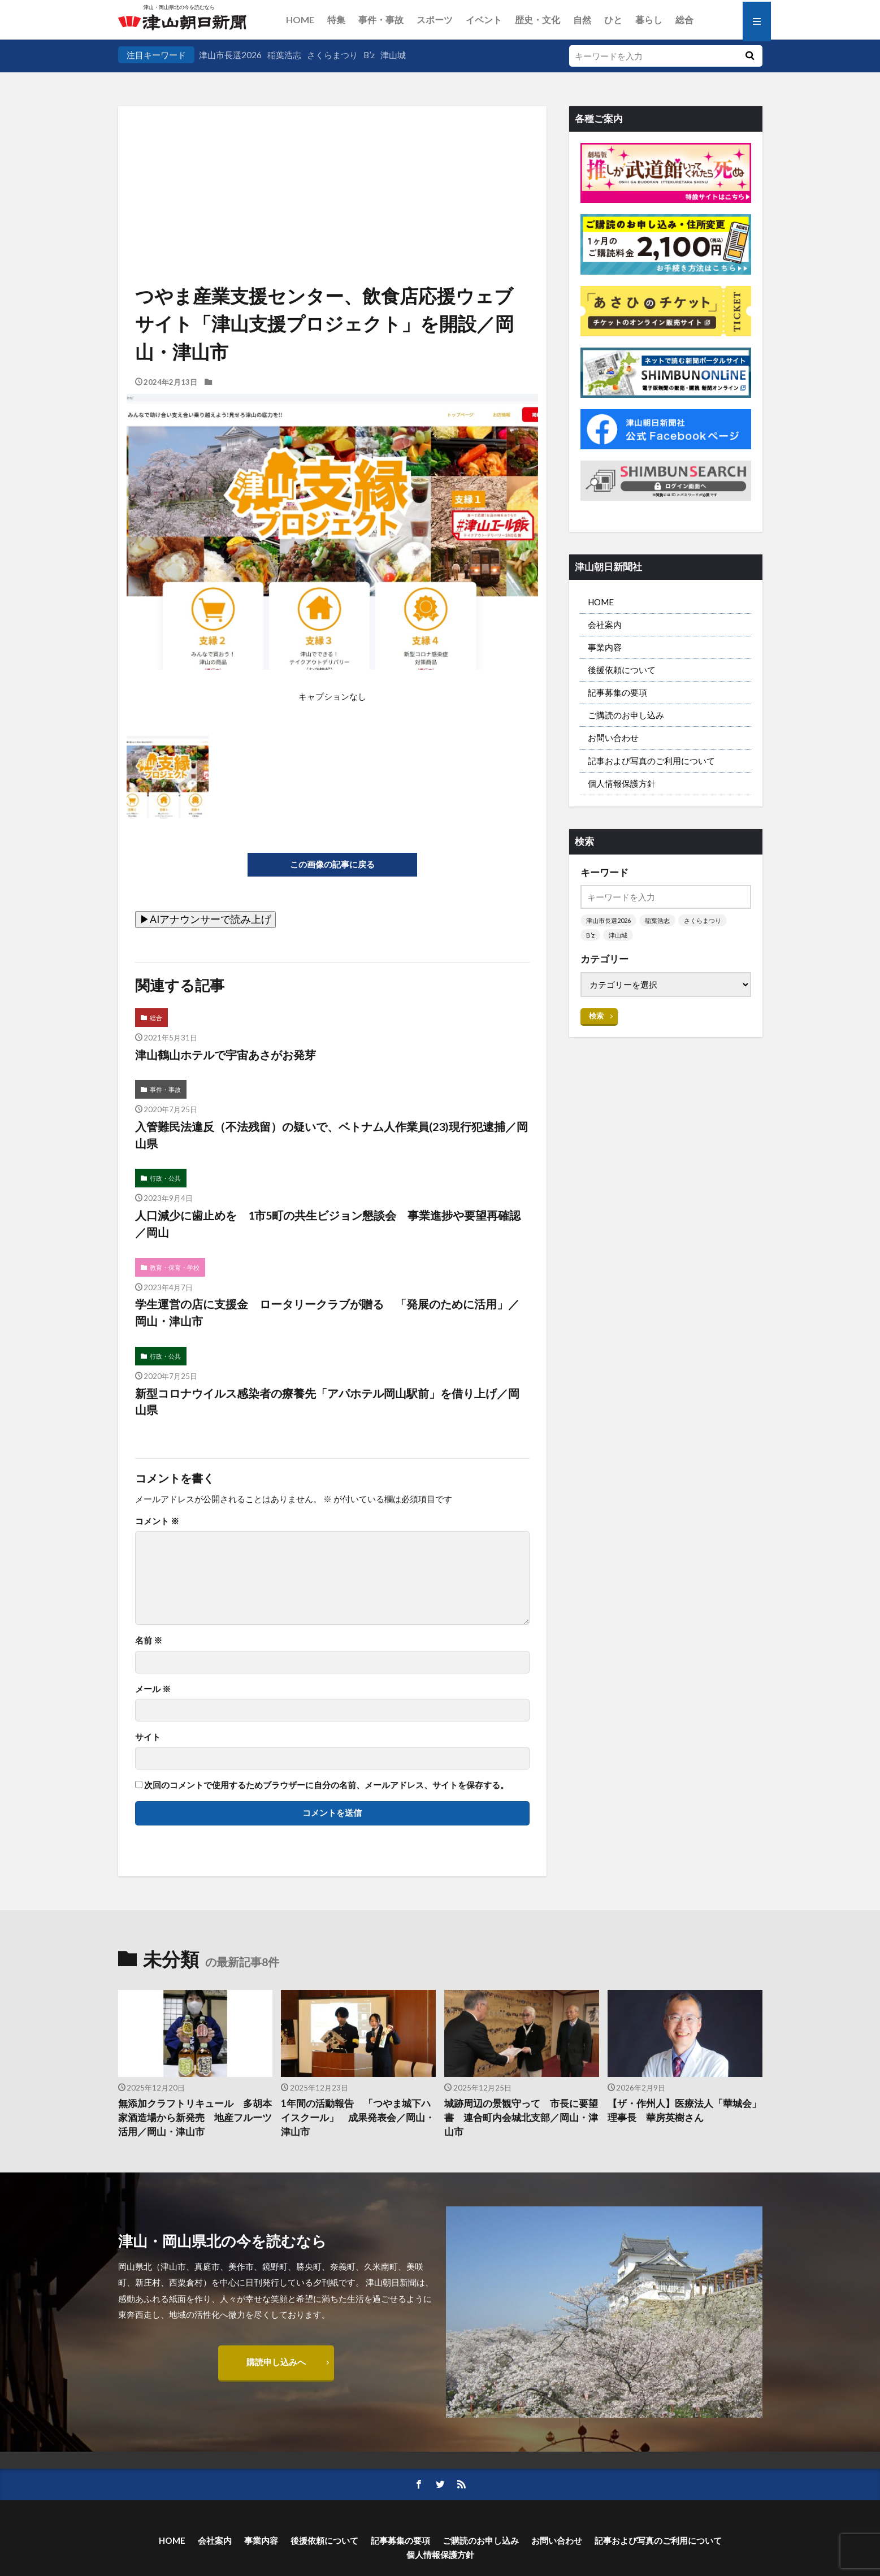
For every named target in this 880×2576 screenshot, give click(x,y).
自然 (582, 19)
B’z (369, 55)
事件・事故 (381, 19)
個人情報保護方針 (622, 783)
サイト (148, 1737)
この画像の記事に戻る (332, 864)
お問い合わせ (613, 737)
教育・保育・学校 (175, 1267)
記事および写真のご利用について (651, 761)
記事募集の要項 (617, 692)
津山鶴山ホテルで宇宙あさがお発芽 (225, 1054)
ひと (613, 19)
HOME (300, 19)
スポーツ (435, 19)
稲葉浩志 (284, 55)
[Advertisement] (332, 164)
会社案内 (605, 624)
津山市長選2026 (230, 55)
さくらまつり (332, 55)
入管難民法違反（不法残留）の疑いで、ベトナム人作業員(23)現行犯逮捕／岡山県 (331, 1135)
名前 (148, 1640)
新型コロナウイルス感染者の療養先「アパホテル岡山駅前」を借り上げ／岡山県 (327, 1401)
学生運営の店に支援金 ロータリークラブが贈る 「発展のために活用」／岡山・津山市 (327, 1312)
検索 (596, 1015)
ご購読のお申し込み (626, 715)
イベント (484, 19)
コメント (157, 1521)
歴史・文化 (537, 19)
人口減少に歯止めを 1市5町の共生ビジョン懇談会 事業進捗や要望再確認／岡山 (328, 1223)
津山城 (393, 55)
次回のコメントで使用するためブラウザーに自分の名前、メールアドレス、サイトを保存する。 (326, 1785)
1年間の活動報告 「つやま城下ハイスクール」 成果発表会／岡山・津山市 (358, 2117)
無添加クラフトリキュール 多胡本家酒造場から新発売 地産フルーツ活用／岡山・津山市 (195, 2117)
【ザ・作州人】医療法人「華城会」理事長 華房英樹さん (684, 2110)
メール (153, 1689)
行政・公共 (165, 1178)
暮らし (648, 19)
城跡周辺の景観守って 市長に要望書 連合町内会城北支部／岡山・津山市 (521, 2117)
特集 (336, 19)
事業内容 (605, 647)
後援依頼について (622, 670)
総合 (684, 19)
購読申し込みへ (276, 2362)
